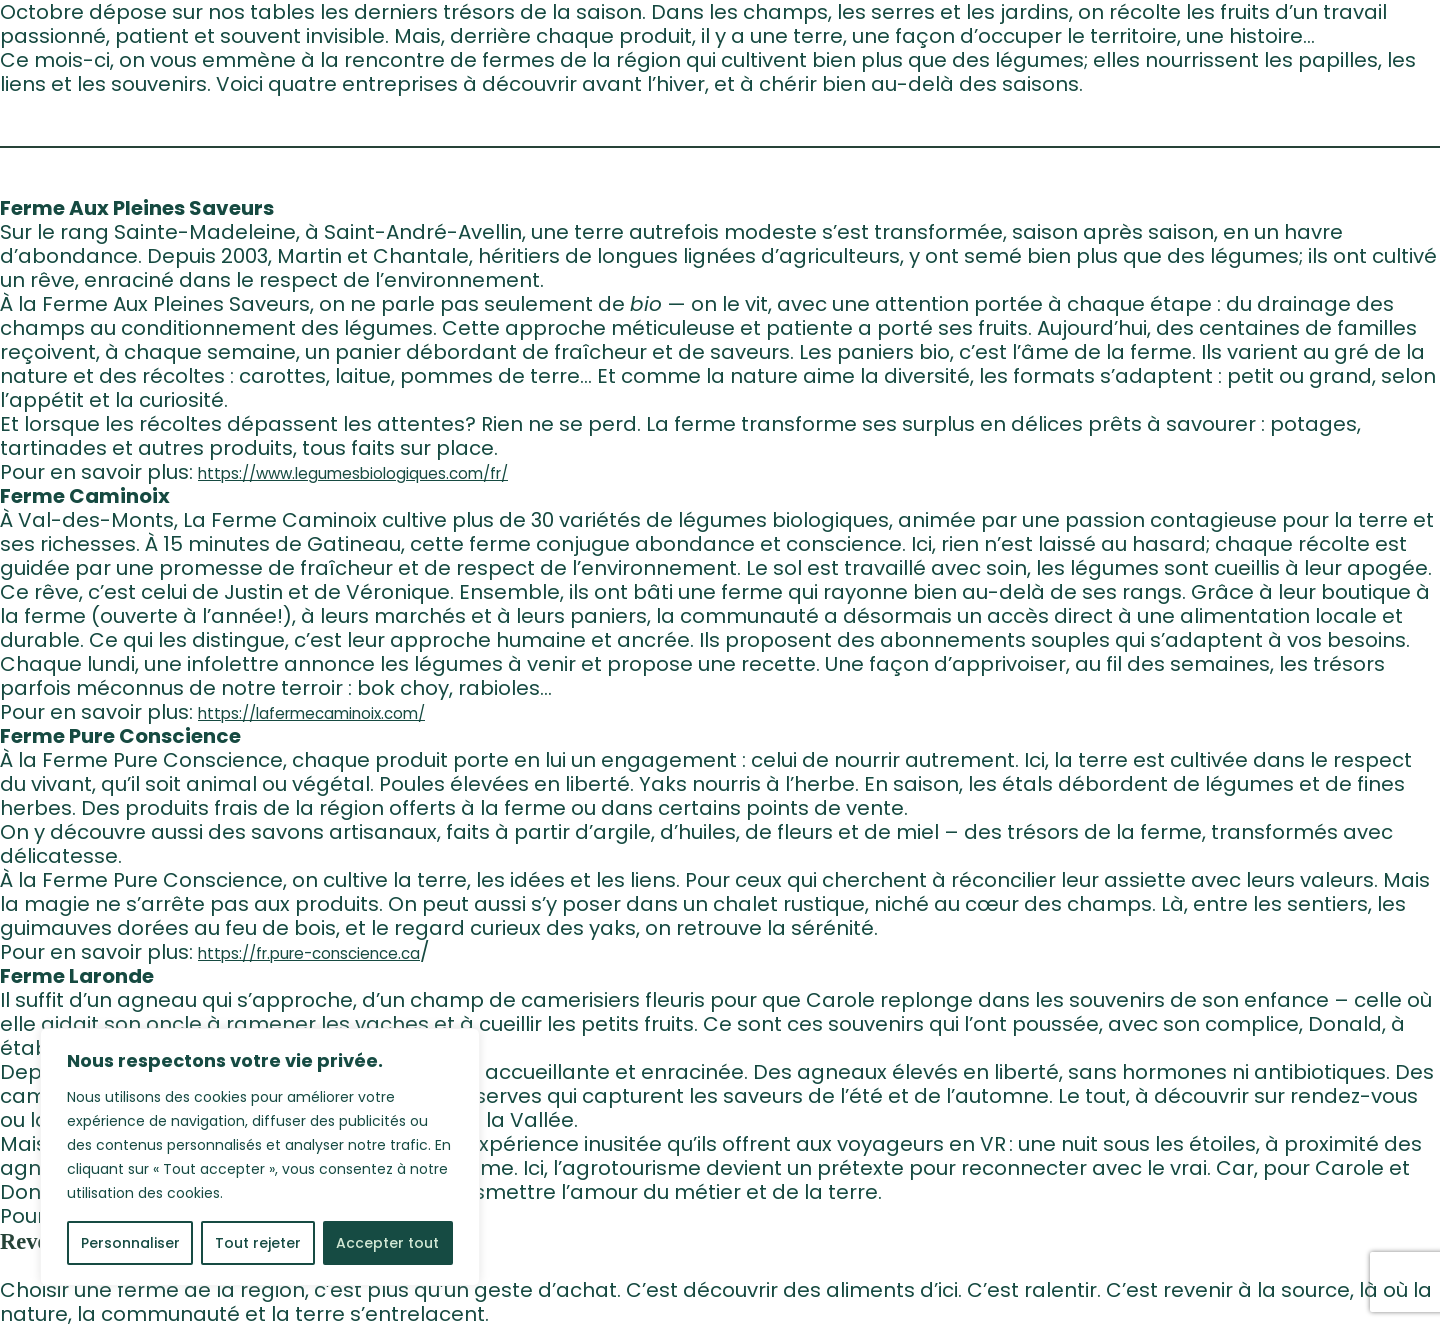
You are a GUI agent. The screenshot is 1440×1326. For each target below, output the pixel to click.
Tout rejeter (258, 1243)
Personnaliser (130, 1243)
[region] (260, 1157)
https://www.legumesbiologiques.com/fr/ (353, 473)
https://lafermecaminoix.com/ (311, 713)
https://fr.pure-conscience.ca (309, 953)
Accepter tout (387, 1243)
